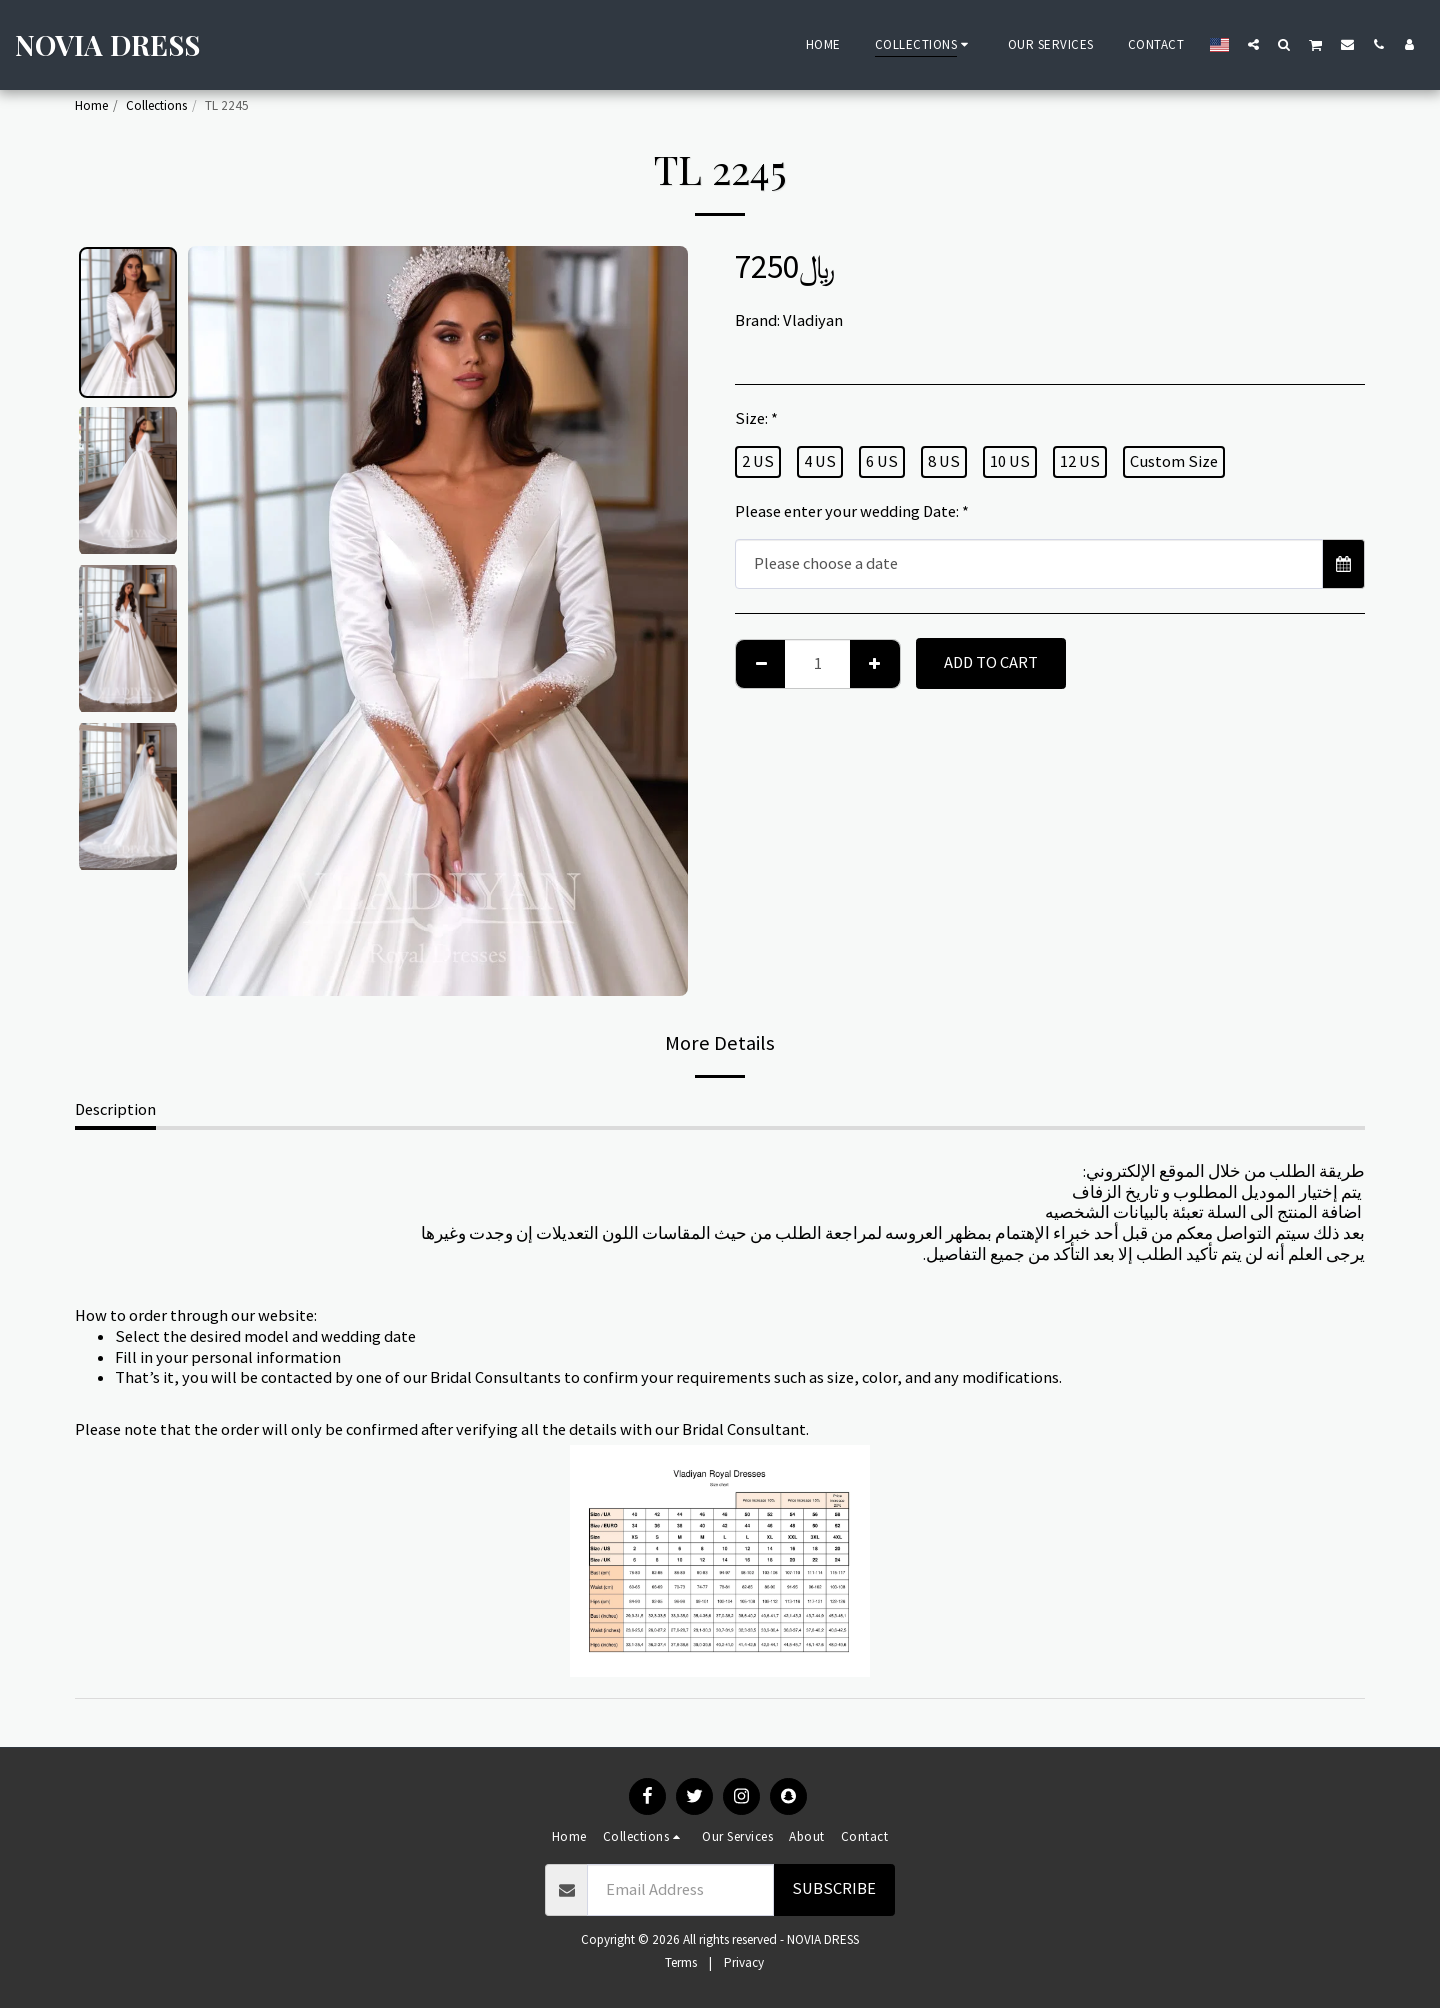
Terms (681, 1962)
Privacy (744, 1962)
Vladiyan (813, 320)
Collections (156, 105)
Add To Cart (991, 662)
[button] (1253, 44)
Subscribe (834, 1888)
